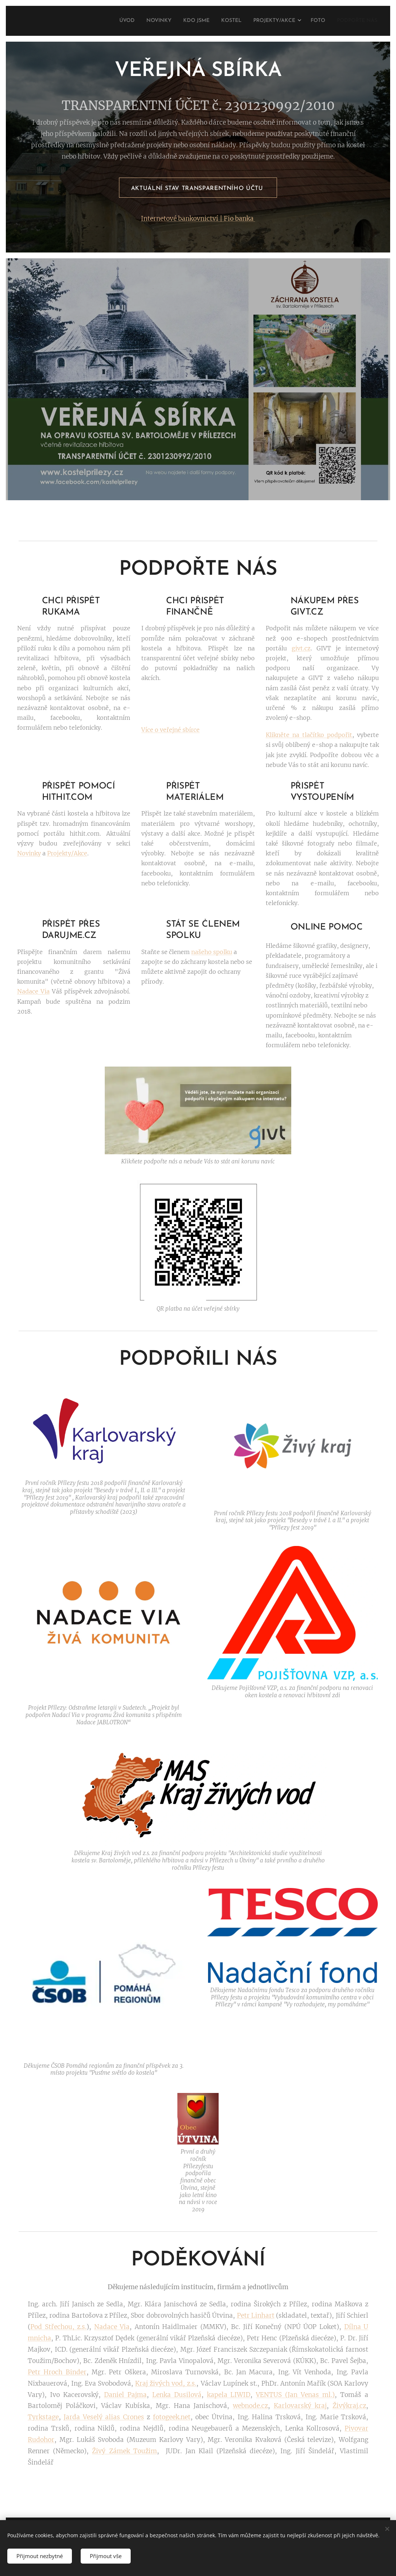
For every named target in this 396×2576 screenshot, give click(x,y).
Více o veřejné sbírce (170, 729)
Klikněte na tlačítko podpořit (309, 735)
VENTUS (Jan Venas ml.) (295, 2395)
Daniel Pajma (125, 2395)
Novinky (29, 853)
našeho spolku (211, 951)
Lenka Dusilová (176, 2395)
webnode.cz (250, 2406)
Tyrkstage (43, 2417)
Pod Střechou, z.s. (58, 2327)
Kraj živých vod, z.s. (165, 2383)
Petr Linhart (255, 2315)
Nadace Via (33, 991)
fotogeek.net (172, 2417)
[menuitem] (100, 21)
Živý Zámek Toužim (124, 2451)
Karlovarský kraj (300, 2406)
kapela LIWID (229, 2395)
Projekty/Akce (67, 853)
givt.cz (301, 648)
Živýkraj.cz (349, 2406)
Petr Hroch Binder (57, 2372)
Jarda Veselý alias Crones (104, 2417)
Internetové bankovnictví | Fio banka (198, 218)
